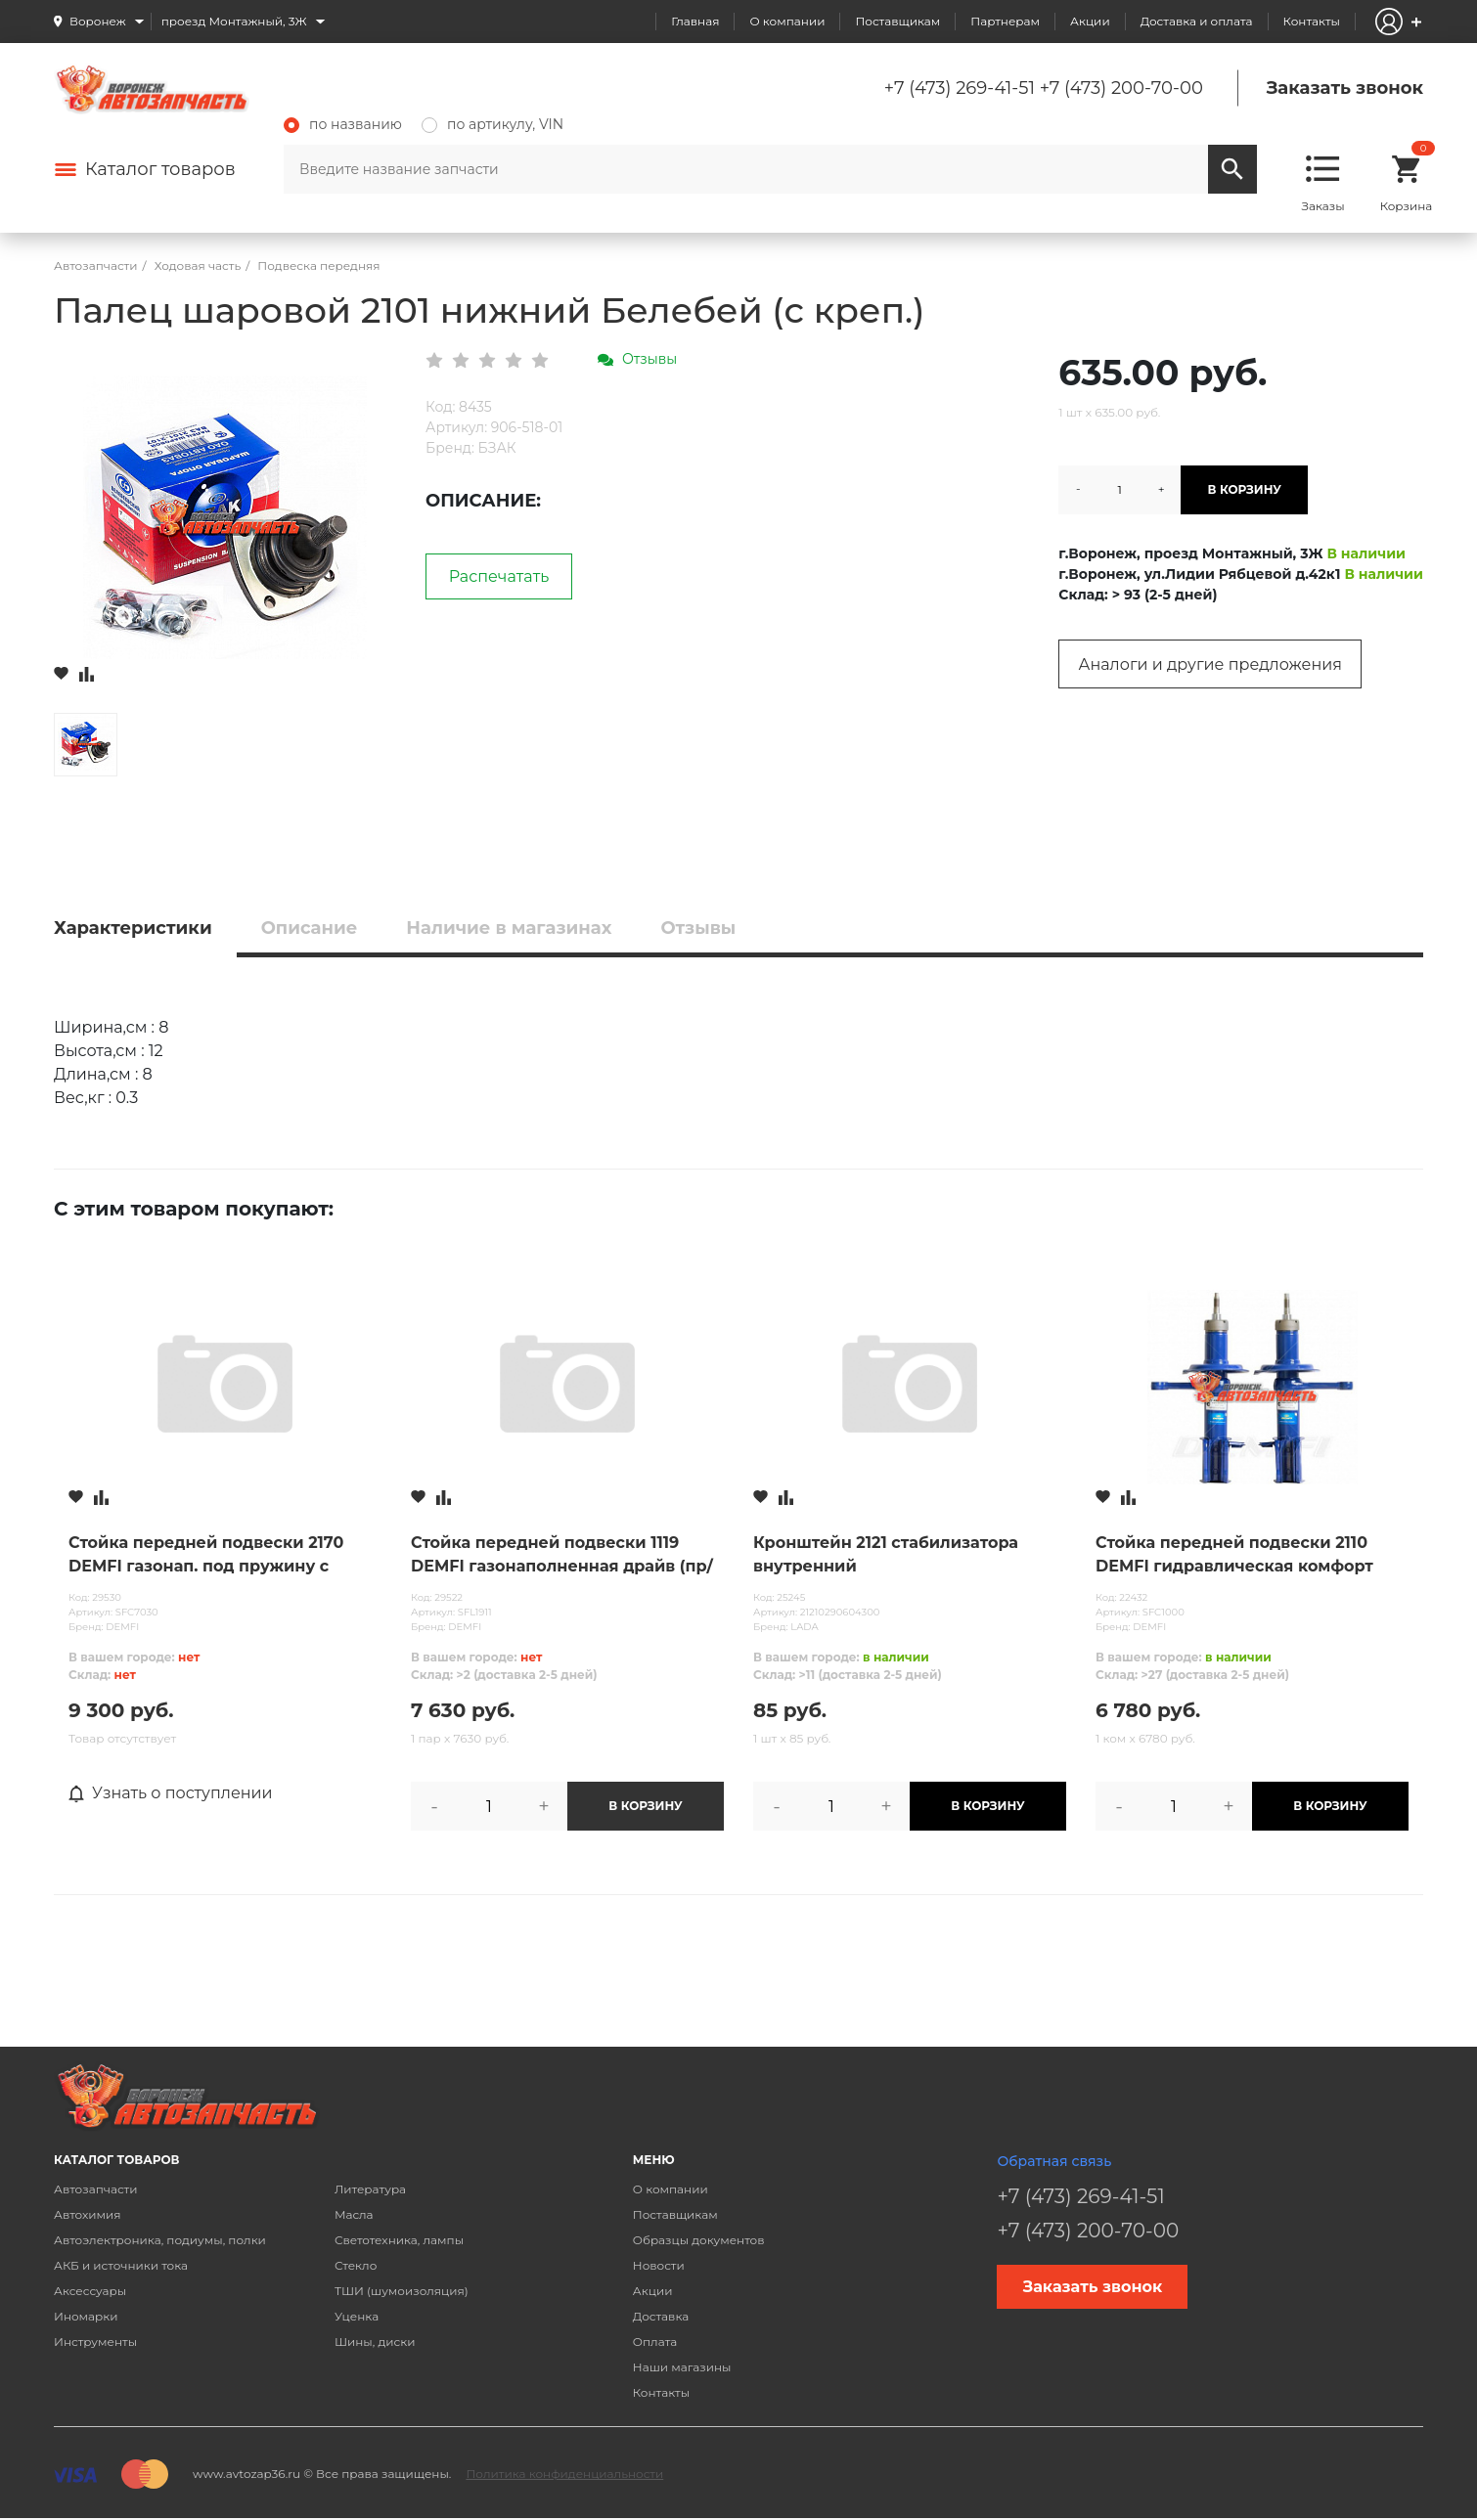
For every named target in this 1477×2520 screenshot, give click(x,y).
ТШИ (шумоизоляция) (402, 2290)
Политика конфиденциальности (564, 2473)
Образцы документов (699, 2240)
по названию (343, 124)
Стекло (356, 2265)
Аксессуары (90, 2290)
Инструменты (95, 2341)
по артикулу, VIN (492, 124)
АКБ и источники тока (121, 2265)
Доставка (661, 2316)
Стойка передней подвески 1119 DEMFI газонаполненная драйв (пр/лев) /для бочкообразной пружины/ (563, 1555)
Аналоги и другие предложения (1210, 664)
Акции (1090, 21)
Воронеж (97, 21)
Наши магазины (682, 2367)
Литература (370, 2189)
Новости (659, 2265)
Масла (354, 2214)
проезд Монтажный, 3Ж (234, 21)
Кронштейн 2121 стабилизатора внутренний (885, 1554)
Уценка (357, 2316)
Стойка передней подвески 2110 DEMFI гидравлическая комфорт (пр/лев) (1234, 1555)
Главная (695, 21)
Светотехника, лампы (399, 2240)
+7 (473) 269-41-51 (959, 88)
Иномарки (86, 2316)
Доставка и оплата (1197, 21)
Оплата (655, 2341)
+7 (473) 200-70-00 (1121, 88)
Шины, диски (375, 2341)
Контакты (1311, 21)
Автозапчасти (96, 2189)
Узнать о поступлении (170, 1793)
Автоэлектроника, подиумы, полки (160, 2240)
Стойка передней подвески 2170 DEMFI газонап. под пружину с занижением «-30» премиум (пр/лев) (224, 1555)
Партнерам (1005, 21)
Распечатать (499, 576)
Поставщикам (897, 21)
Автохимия (87, 2214)
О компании (787, 21)
